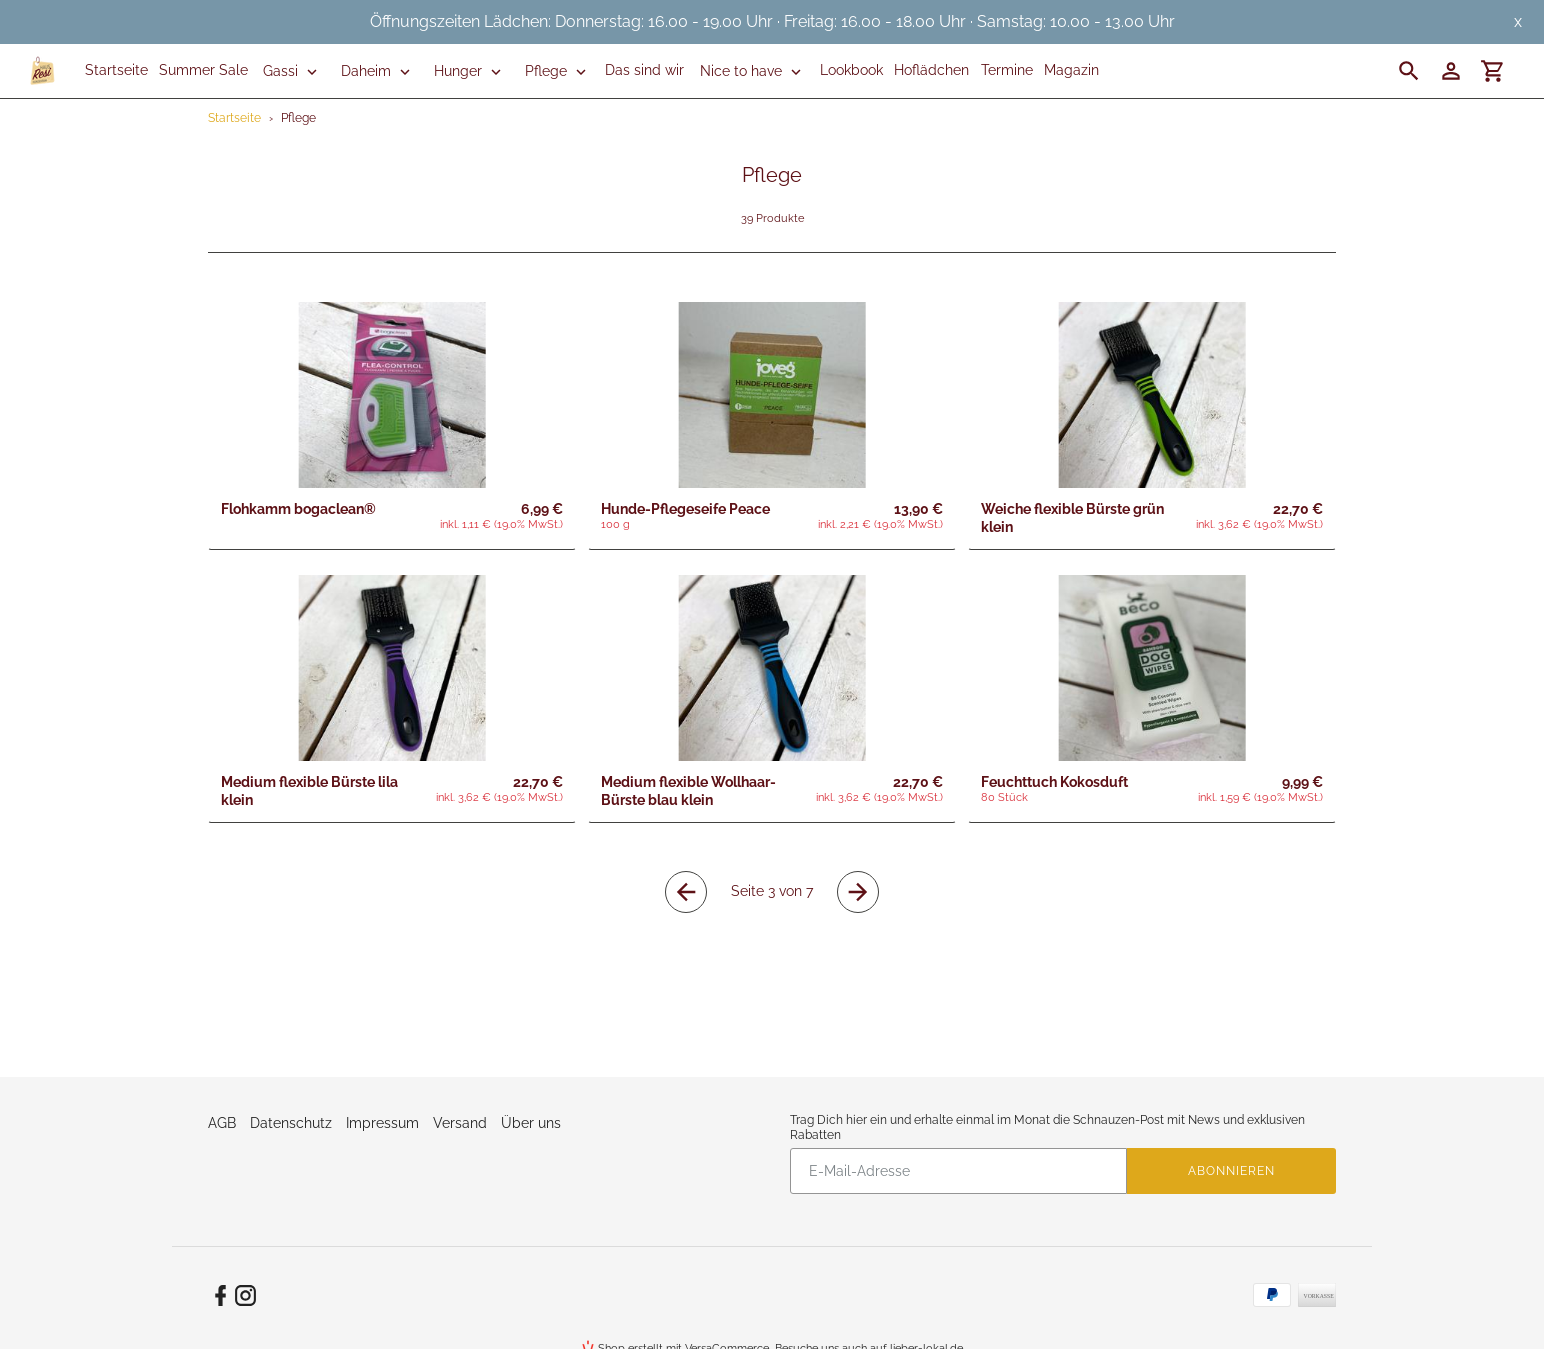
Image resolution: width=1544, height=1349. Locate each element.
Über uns (531, 1123)
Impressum (382, 1123)
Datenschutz (291, 1123)
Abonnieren (1231, 1171)
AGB (222, 1123)
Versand (460, 1123)
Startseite (234, 118)
